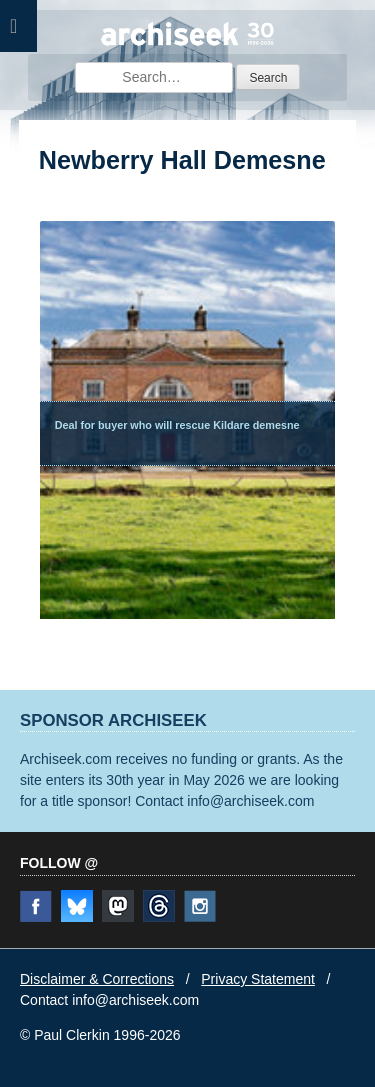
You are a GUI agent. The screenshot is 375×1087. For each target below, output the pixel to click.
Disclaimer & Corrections (97, 979)
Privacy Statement (258, 979)
